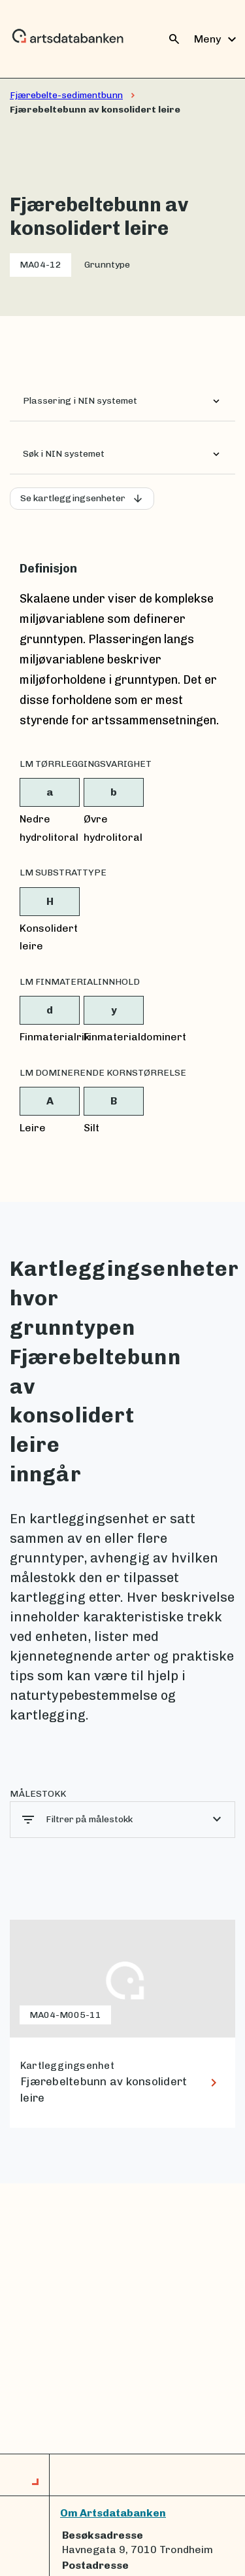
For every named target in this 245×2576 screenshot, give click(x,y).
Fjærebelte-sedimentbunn (66, 95)
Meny (217, 39)
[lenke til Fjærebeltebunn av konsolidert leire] (122, 2024)
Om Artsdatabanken (113, 2513)
